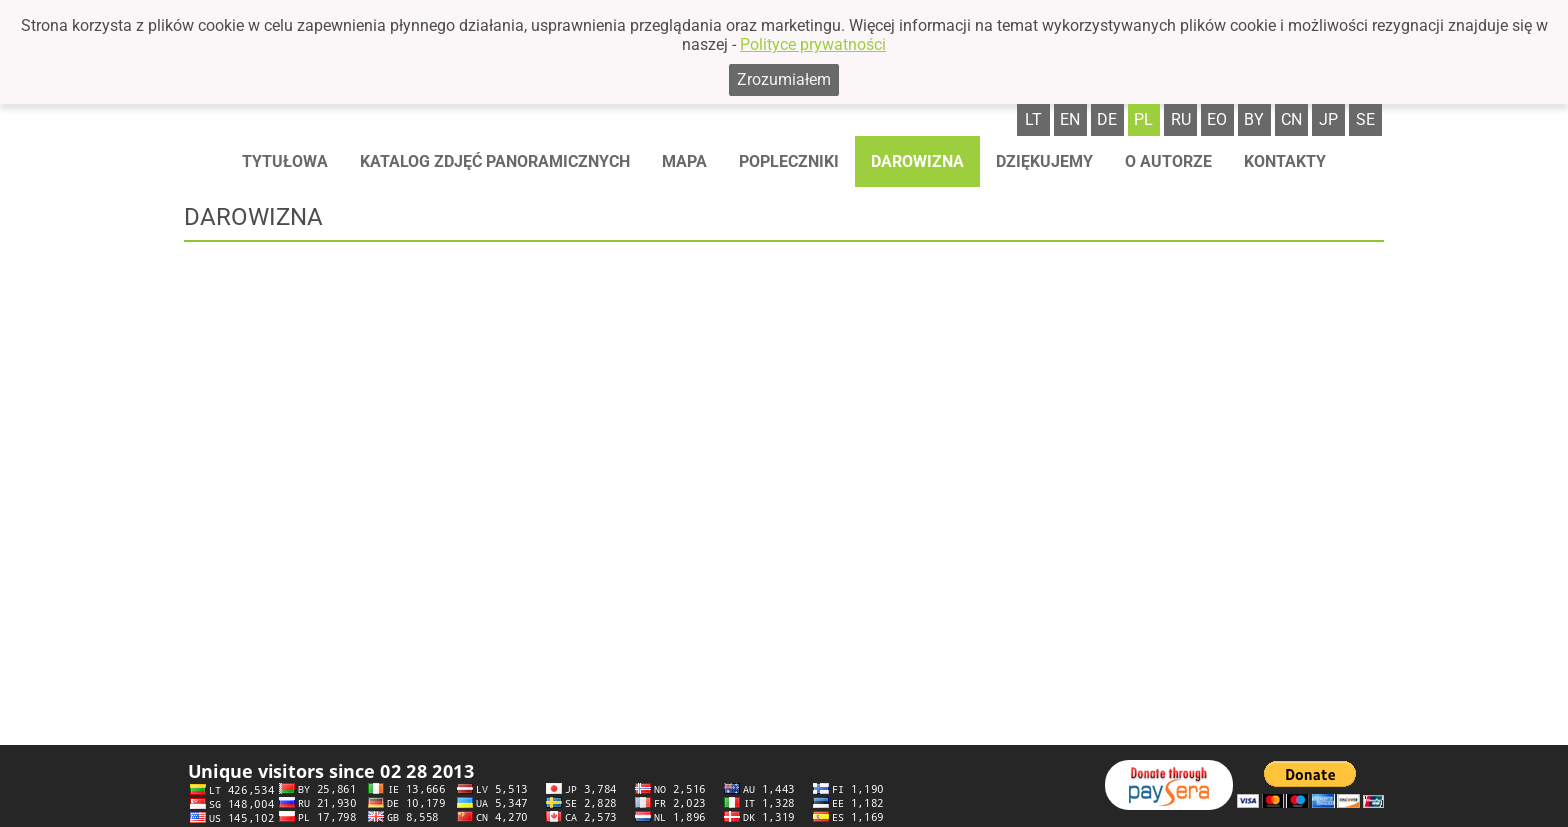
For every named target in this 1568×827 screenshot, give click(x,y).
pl (1143, 119)
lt (1033, 119)
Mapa (684, 161)
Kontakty (1285, 161)
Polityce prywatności (813, 44)
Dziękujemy (1044, 161)
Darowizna (917, 161)
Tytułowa (285, 161)
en (1070, 119)
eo (1217, 119)
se (1365, 119)
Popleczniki (789, 161)
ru (1181, 119)
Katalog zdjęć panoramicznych (495, 161)
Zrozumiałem (784, 79)
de (1107, 119)
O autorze (1168, 161)
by (1254, 119)
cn (1291, 119)
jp (1328, 119)
